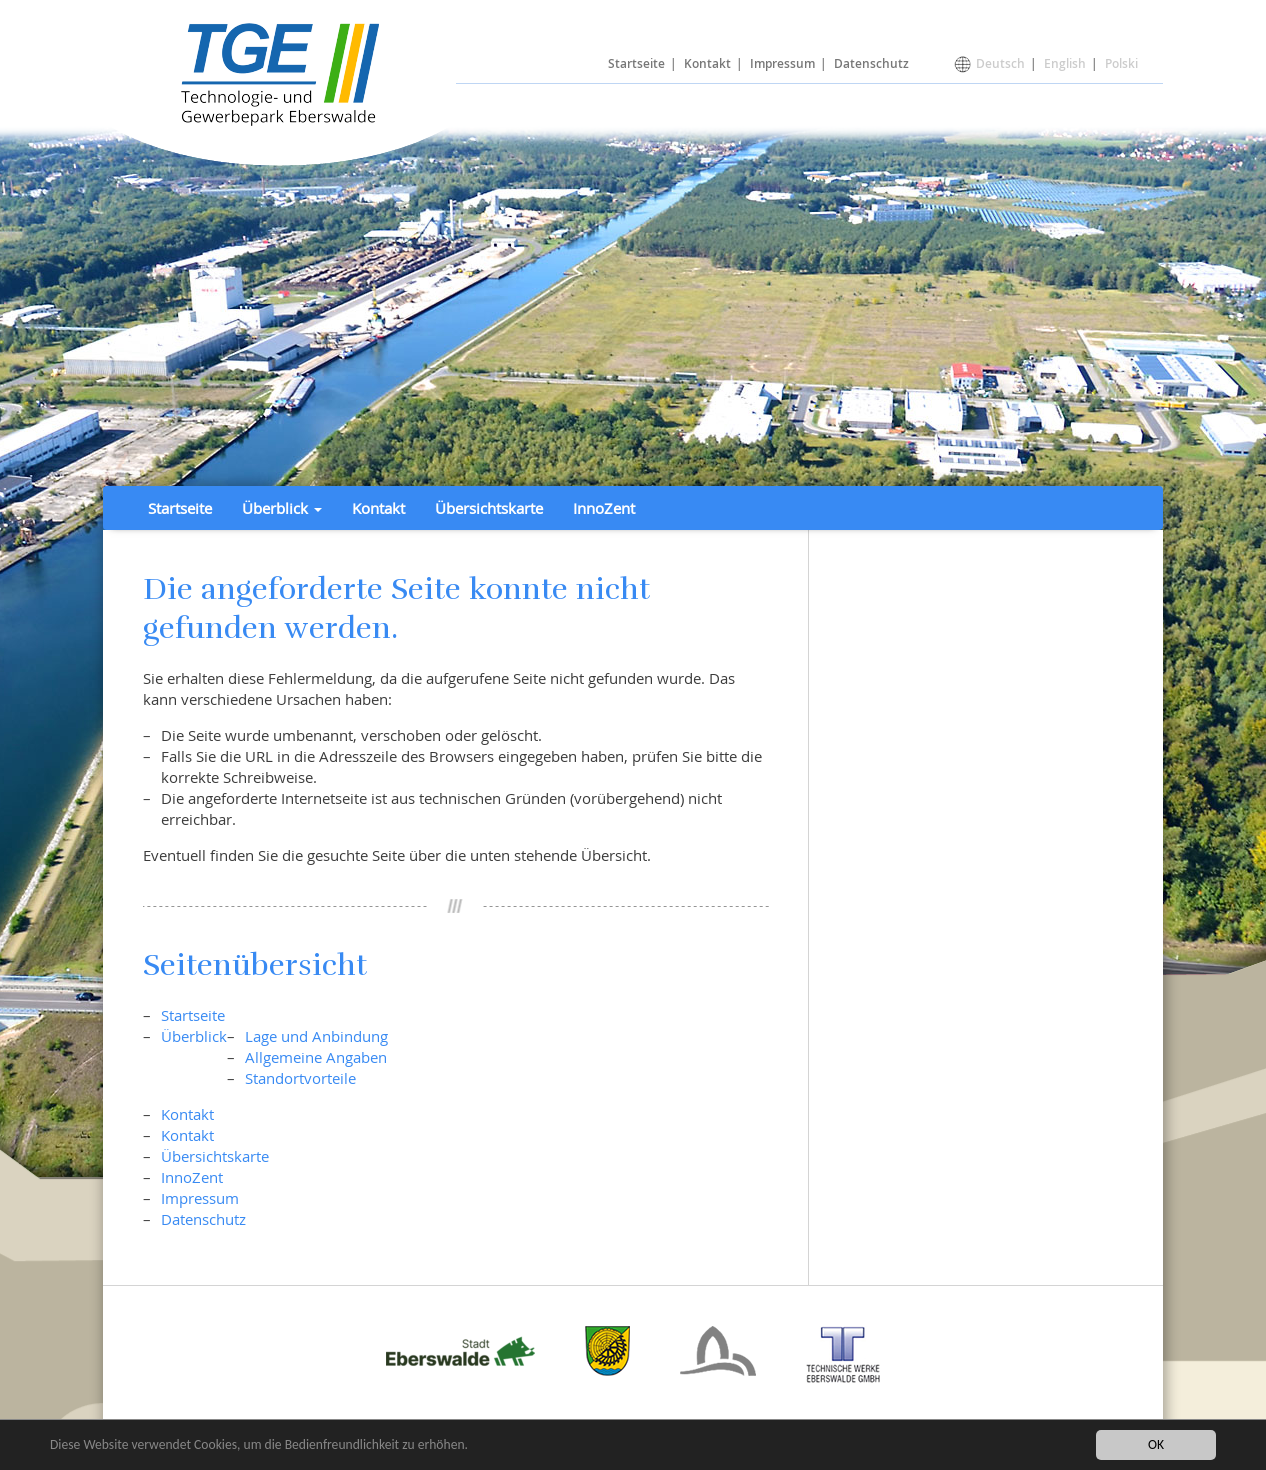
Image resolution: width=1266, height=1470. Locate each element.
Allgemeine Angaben (316, 1057)
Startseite (636, 63)
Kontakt (707, 63)
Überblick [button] (282, 508)
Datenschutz (871, 63)
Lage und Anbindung (316, 1036)
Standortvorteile (300, 1078)
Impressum (782, 63)
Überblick (194, 1036)
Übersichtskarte (489, 508)
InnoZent (604, 508)
